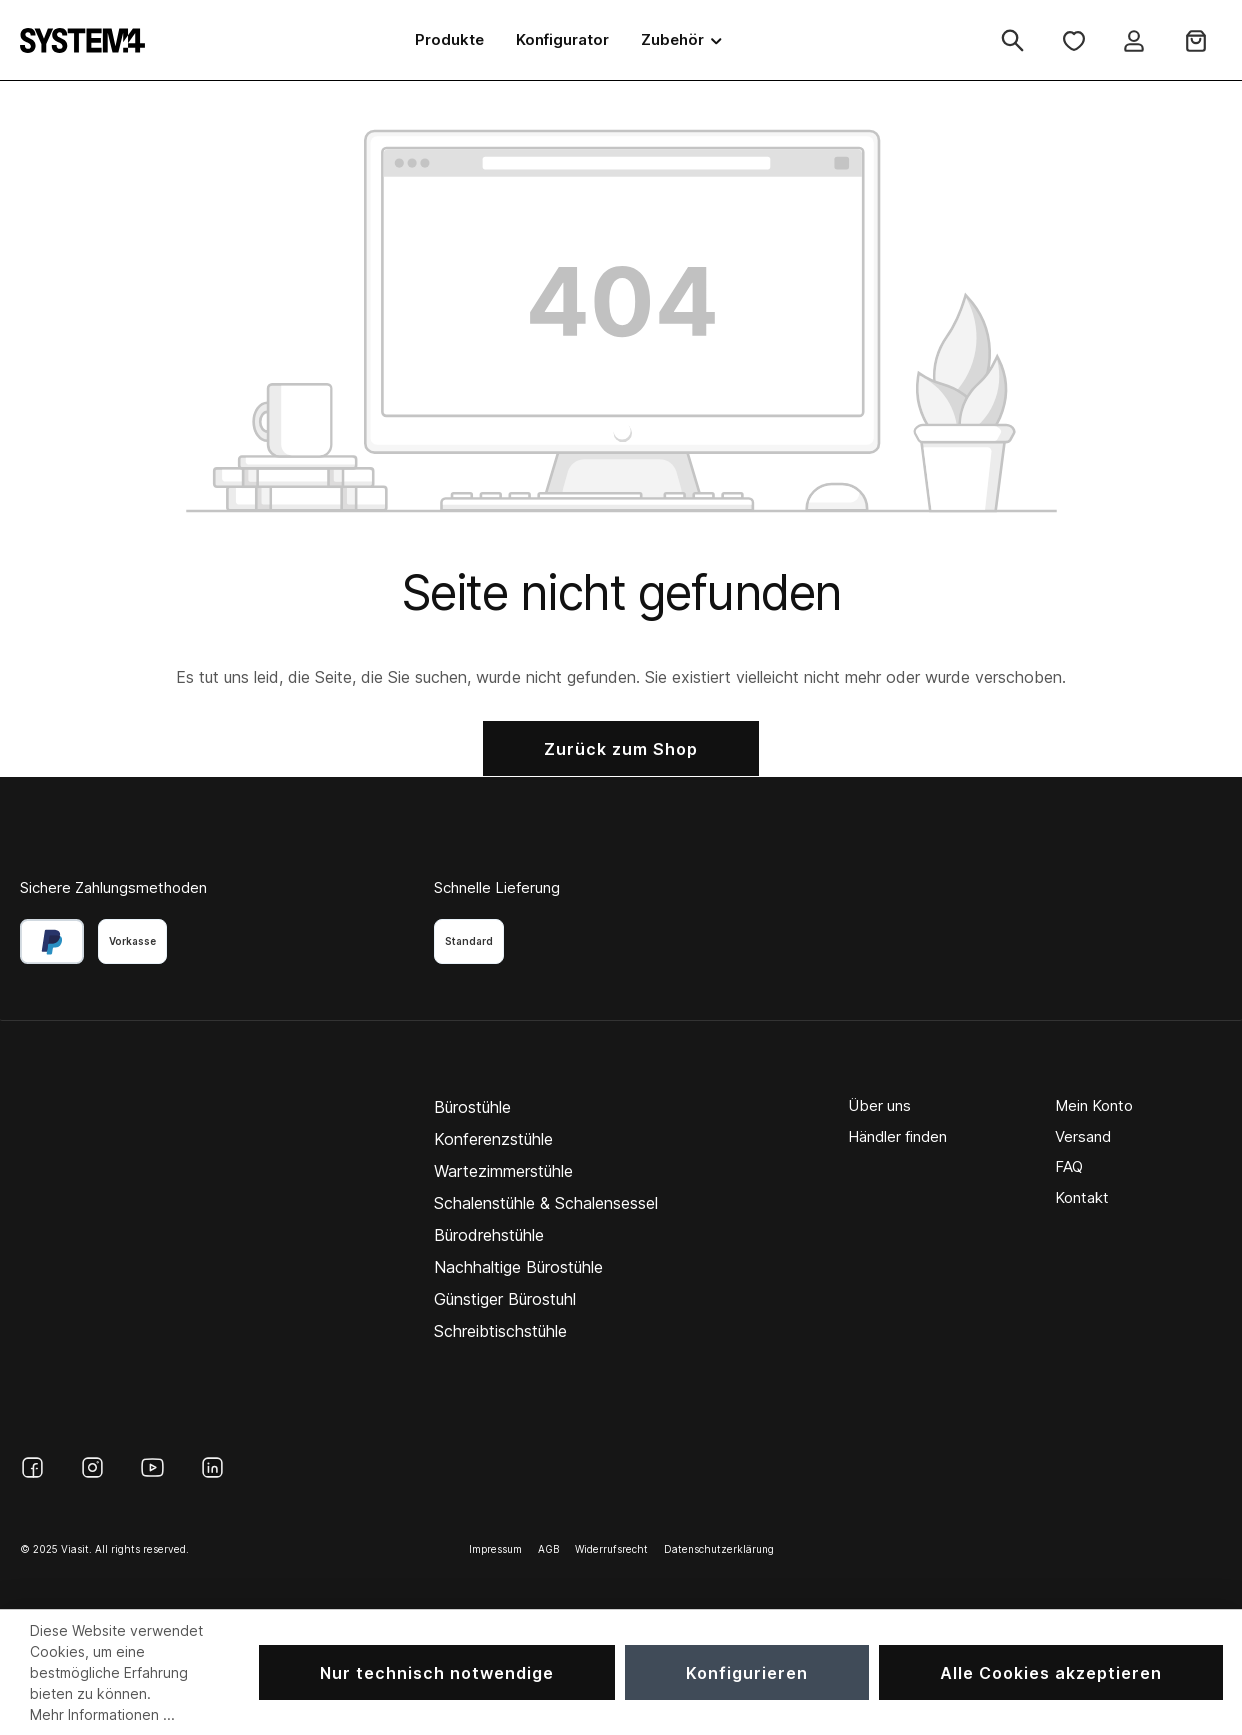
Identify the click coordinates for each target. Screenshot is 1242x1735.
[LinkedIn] (212, 1467)
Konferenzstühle (493, 1139)
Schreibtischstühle (500, 1331)
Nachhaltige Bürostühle (518, 1267)
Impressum (495, 1549)
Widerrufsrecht (611, 1549)
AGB (548, 1549)
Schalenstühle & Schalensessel (546, 1203)
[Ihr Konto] (1134, 40)
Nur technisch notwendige (437, 1673)
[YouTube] (152, 1467)
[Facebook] (32, 1467)
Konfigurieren (747, 1673)
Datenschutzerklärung (719, 1549)
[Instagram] (92, 1467)
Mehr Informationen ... (102, 1714)
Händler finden (897, 1136)
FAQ (1069, 1166)
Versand (1083, 1136)
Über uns (879, 1105)
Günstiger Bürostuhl (505, 1299)
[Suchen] (1012, 40)
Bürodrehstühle (489, 1235)
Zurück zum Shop (621, 749)
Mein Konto (1094, 1105)
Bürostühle (472, 1107)
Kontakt (1082, 1197)
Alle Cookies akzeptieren (1051, 1673)
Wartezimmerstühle (503, 1171)
